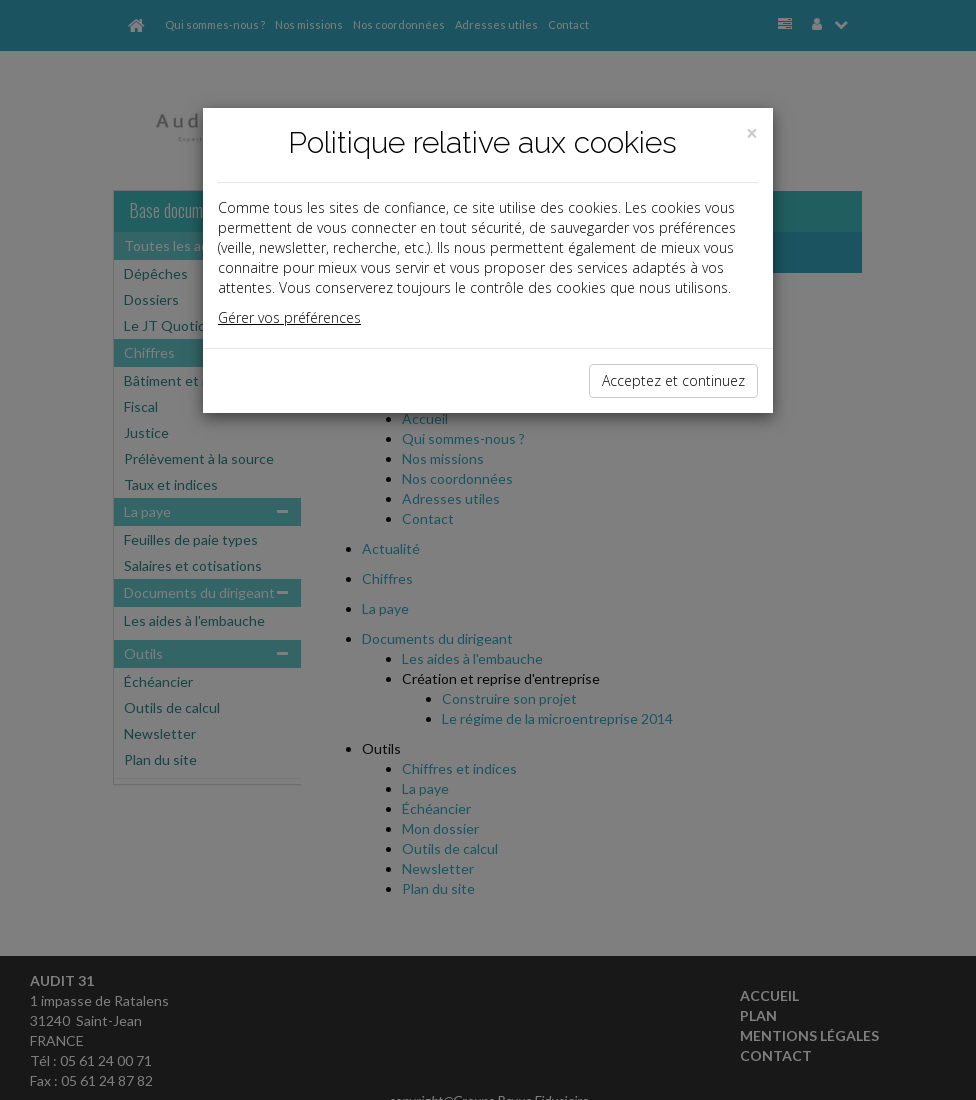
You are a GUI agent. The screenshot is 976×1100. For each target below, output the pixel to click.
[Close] (752, 133)
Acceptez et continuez (673, 380)
